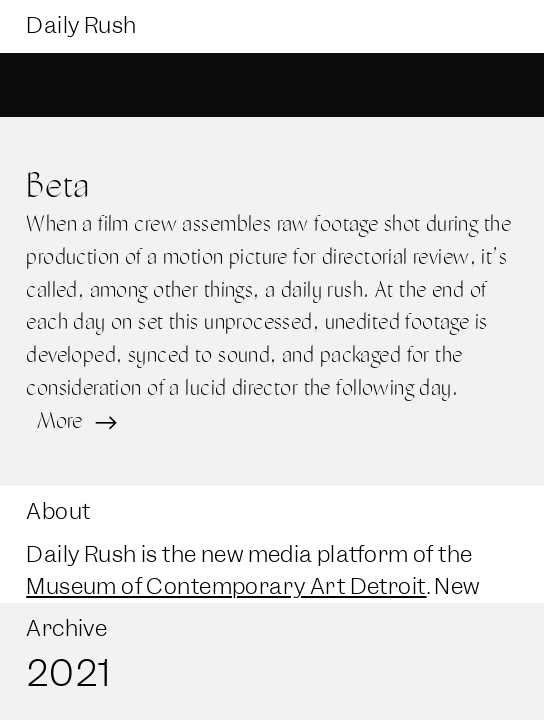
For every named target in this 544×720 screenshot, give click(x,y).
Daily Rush (81, 25)
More (75, 420)
